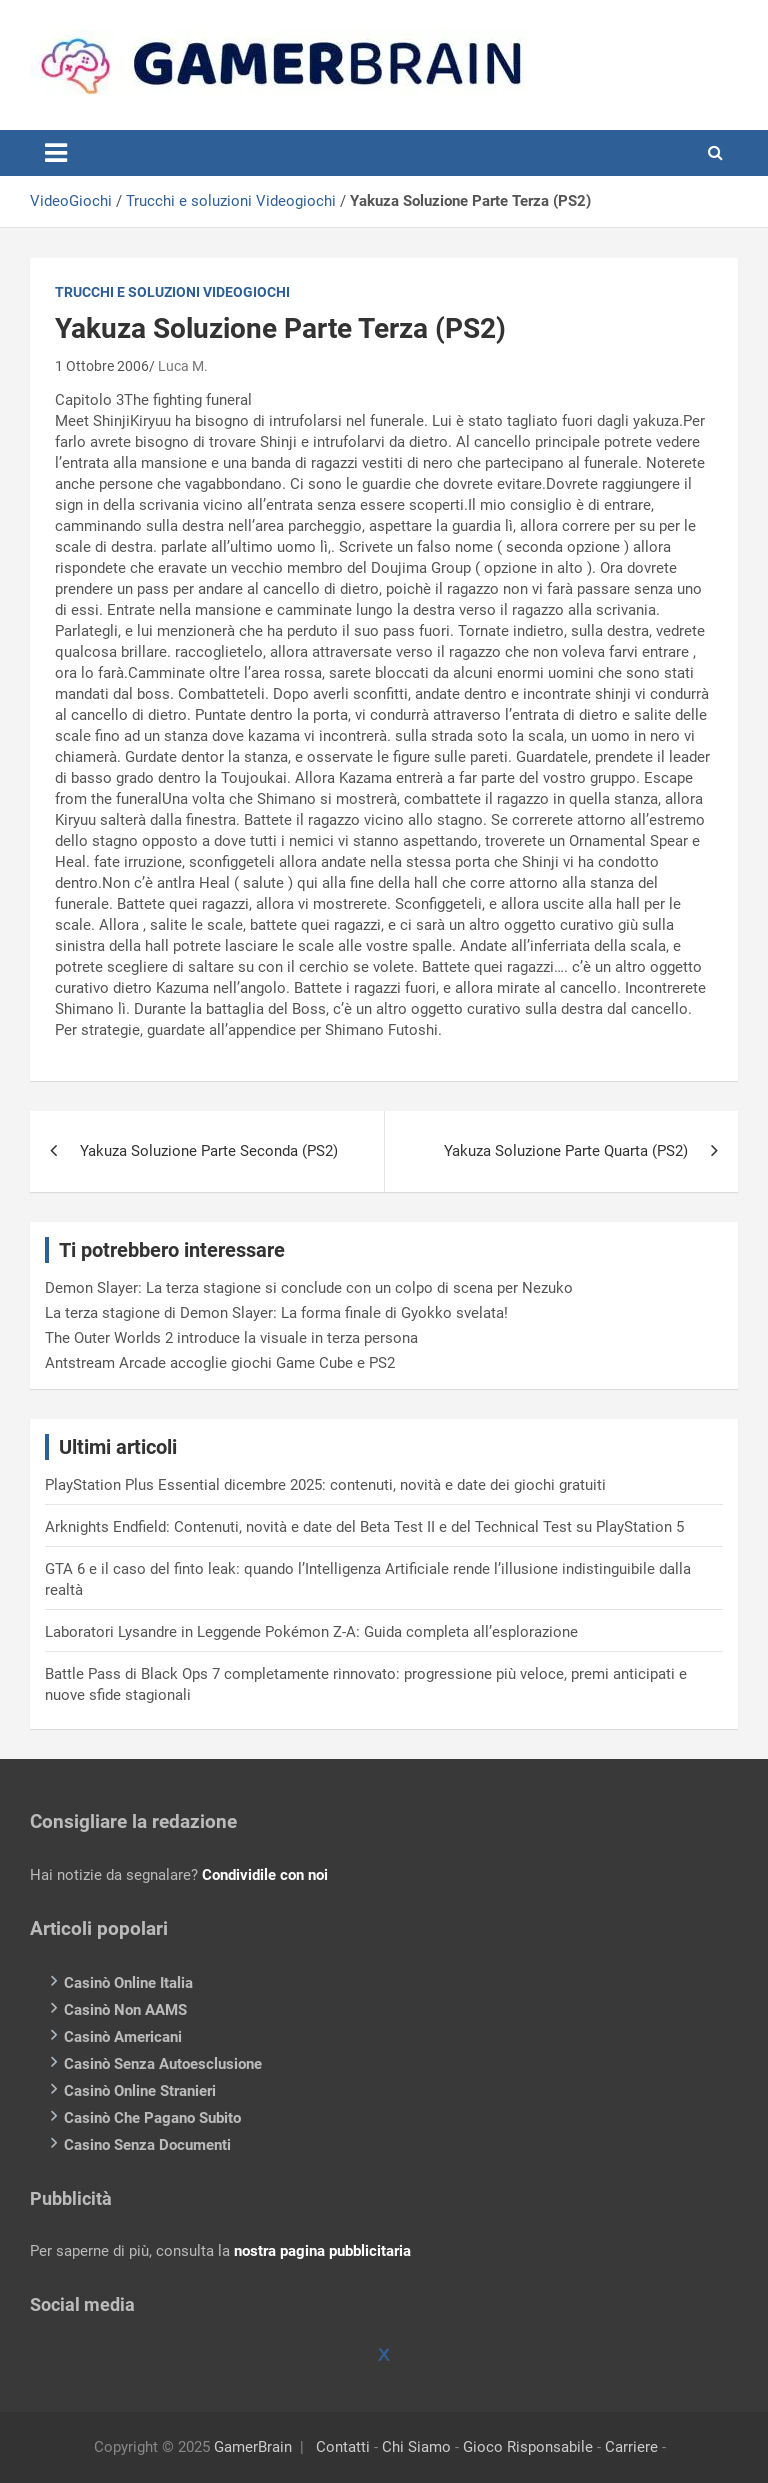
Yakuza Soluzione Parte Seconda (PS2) (209, 1151)
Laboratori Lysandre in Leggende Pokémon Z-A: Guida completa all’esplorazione (311, 1632)
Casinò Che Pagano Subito (152, 2118)
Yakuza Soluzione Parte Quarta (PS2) (566, 1151)
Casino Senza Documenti (147, 2145)
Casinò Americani (123, 2037)
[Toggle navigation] (56, 153)
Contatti (343, 2447)
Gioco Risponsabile (528, 2447)
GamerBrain (253, 2447)
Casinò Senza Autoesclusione (163, 2064)
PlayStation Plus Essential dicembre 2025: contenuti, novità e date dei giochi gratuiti (325, 1485)
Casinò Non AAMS (125, 2010)
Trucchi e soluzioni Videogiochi (231, 201)
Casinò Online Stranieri (140, 2091)
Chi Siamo (416, 2447)
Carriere (631, 2447)
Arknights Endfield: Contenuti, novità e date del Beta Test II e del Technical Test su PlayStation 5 (364, 1527)
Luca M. (183, 366)
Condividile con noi (265, 1875)
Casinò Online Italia (128, 1983)
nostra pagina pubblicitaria (322, 2251)
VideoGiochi (71, 201)
